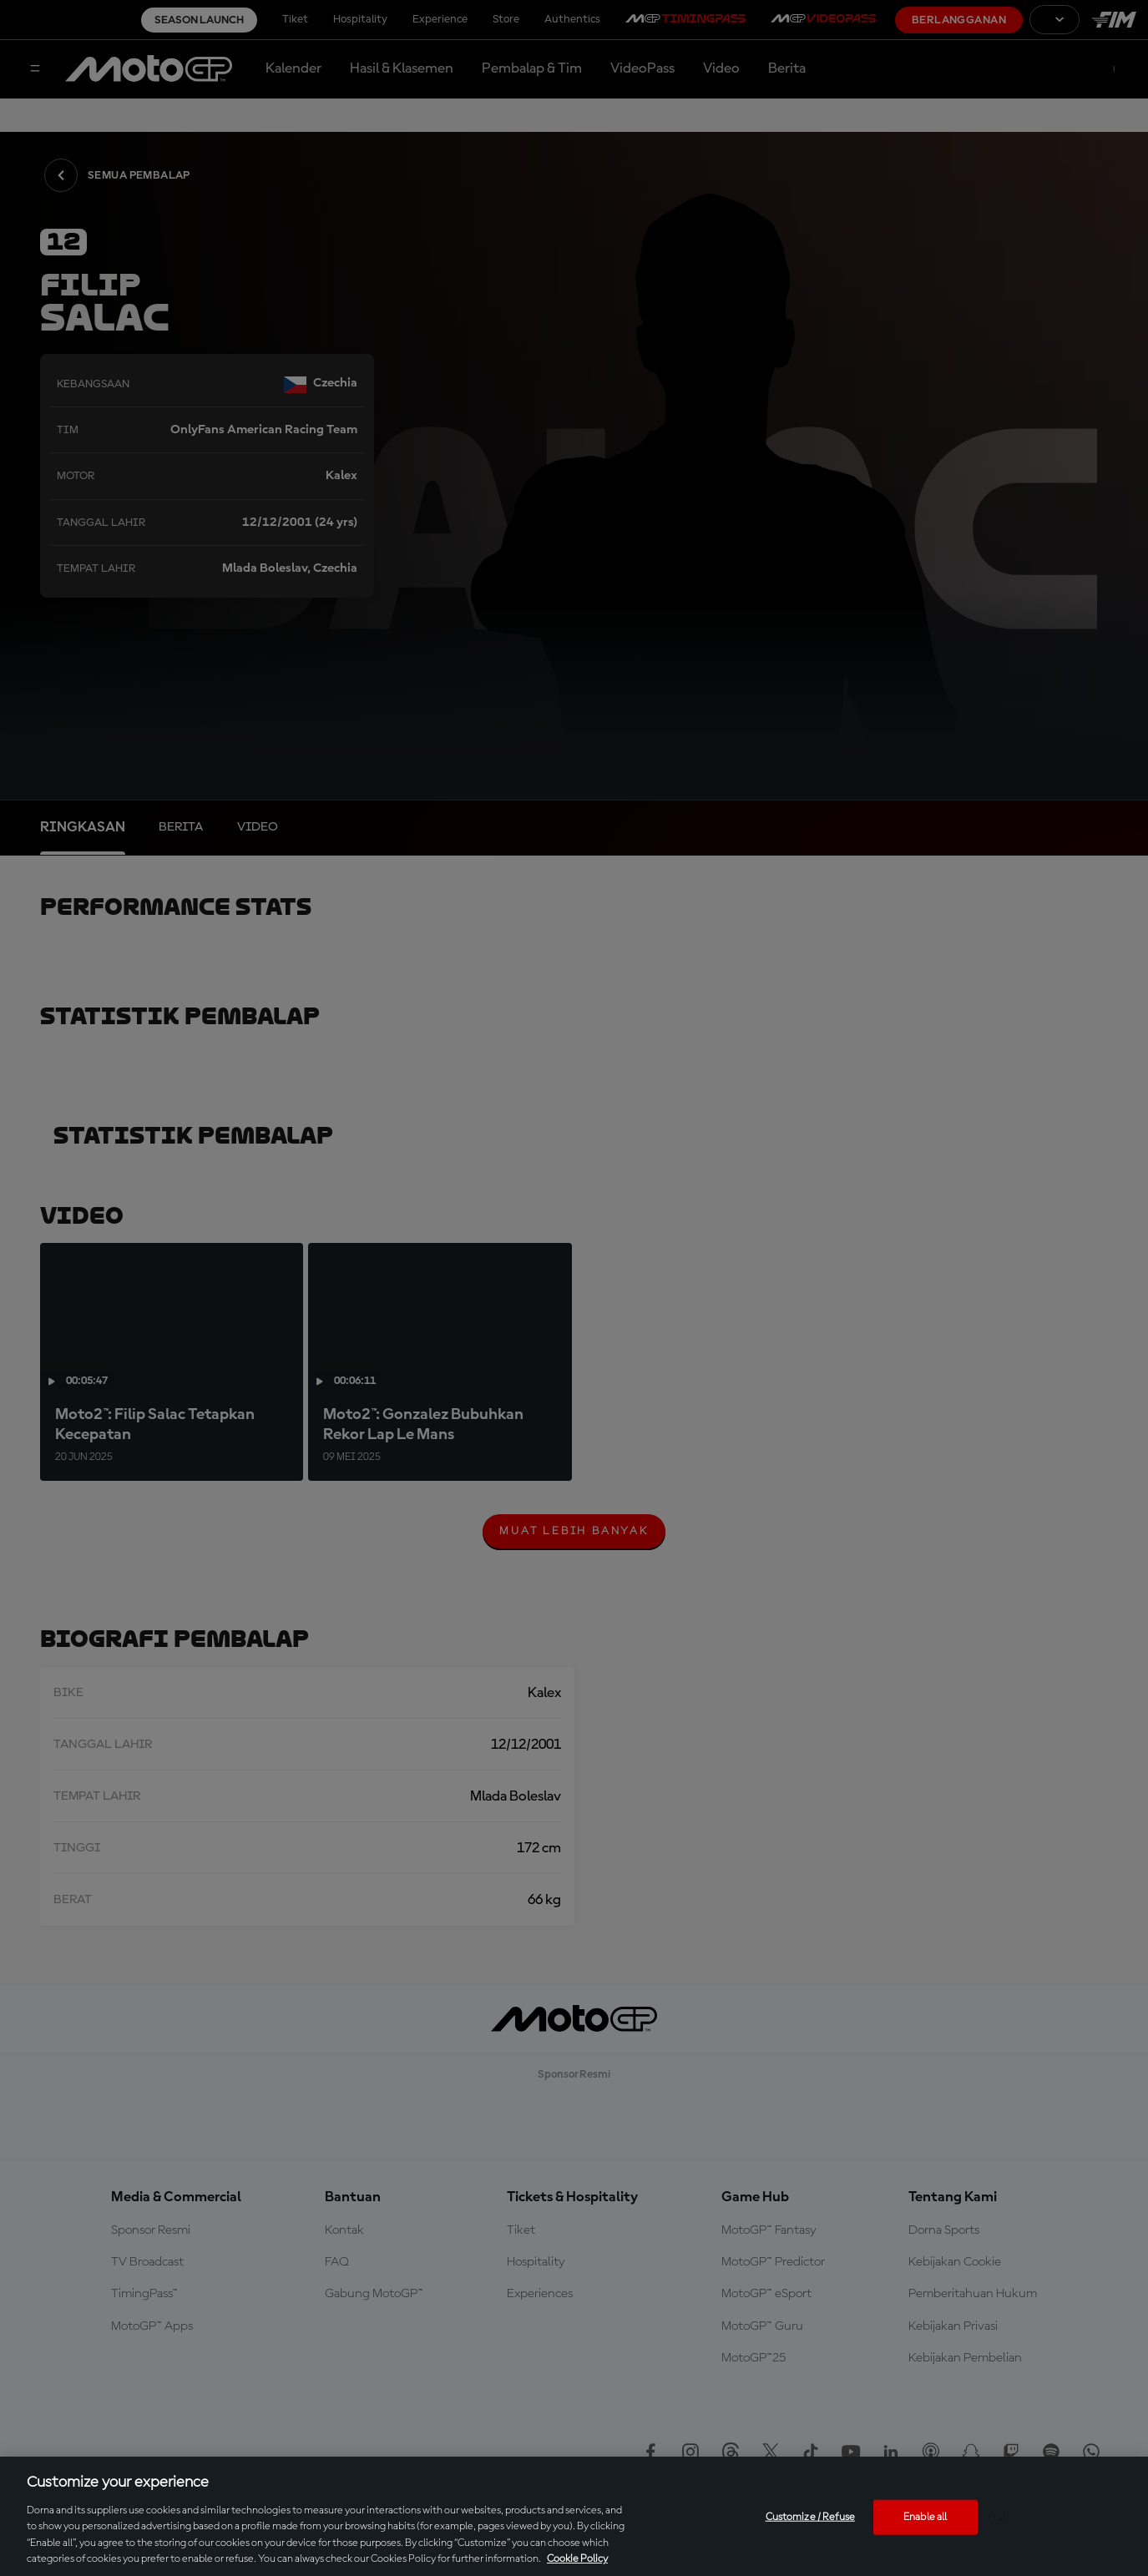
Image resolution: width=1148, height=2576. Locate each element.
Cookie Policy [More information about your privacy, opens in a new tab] (577, 2558)
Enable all (925, 2517)
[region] (574, 2516)
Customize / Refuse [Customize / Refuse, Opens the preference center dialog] (810, 2517)
